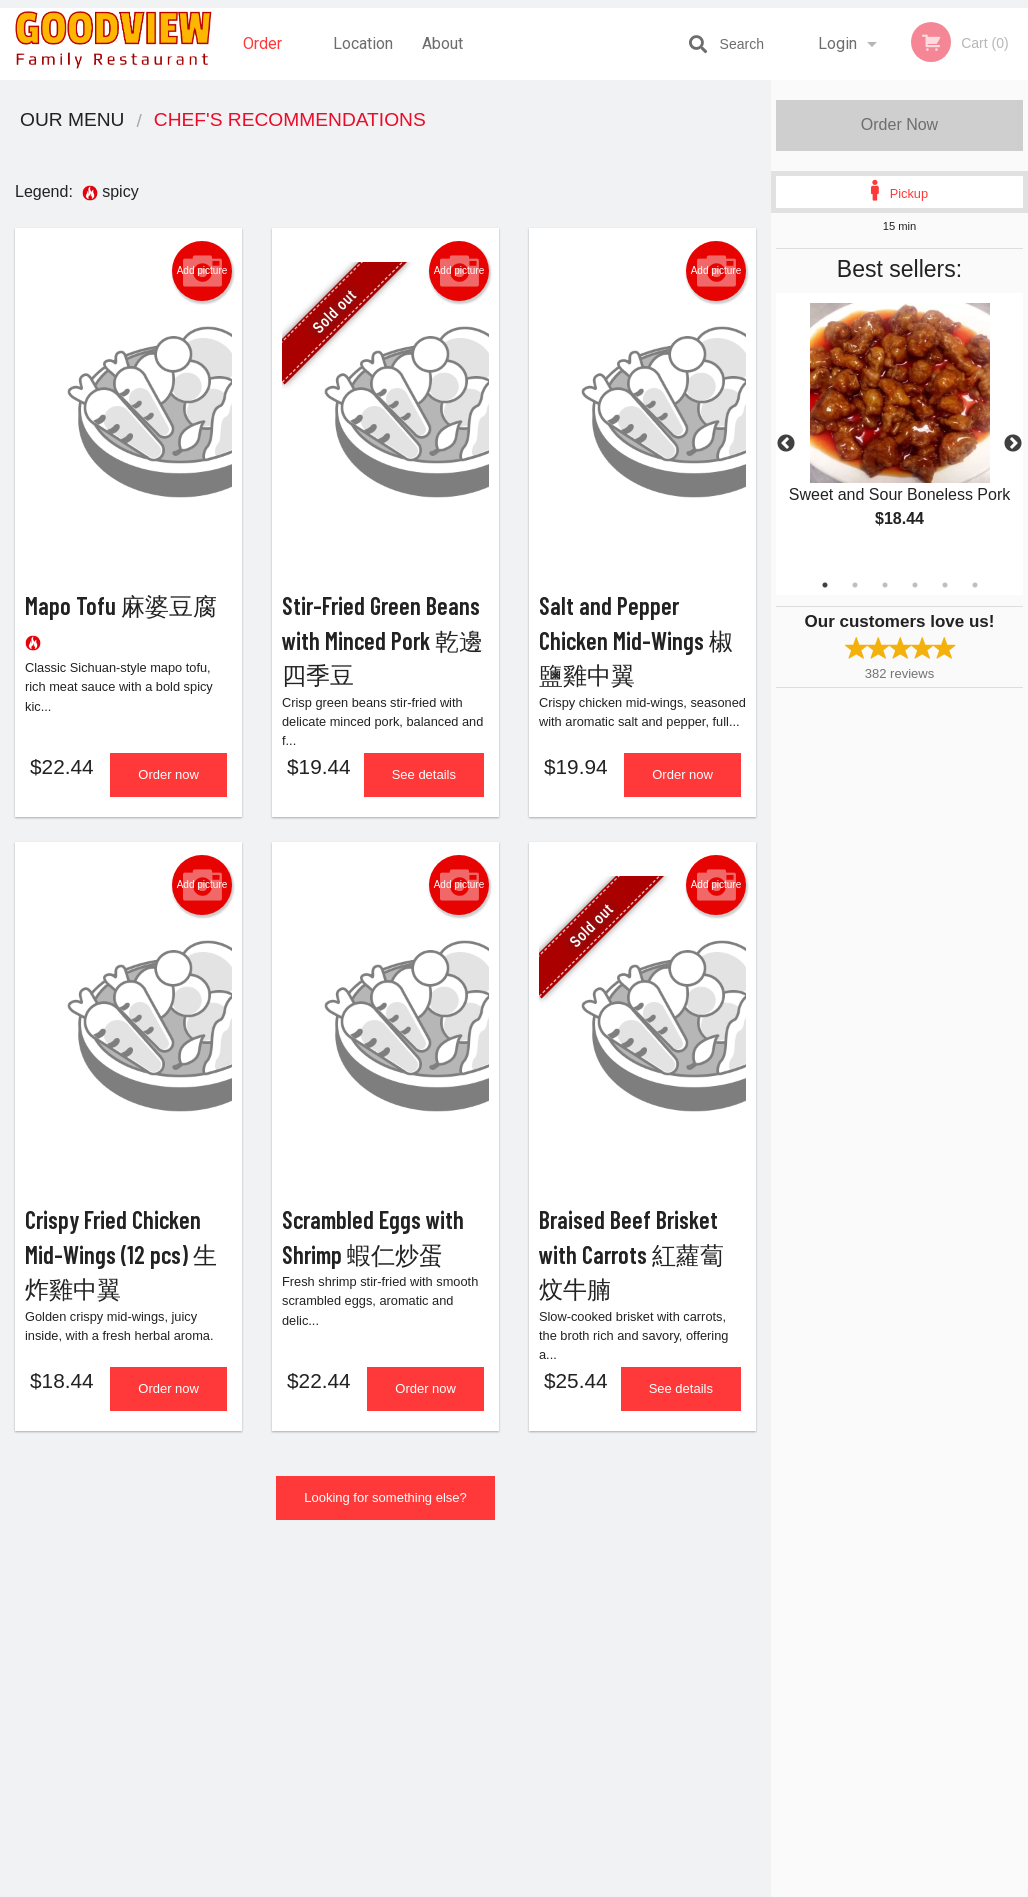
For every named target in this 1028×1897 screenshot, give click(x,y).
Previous (786, 444)
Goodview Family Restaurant (161, 1603)
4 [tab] (915, 585)
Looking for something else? (385, 1515)
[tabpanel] (899, 432)
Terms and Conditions (674, 1678)
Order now (168, 783)
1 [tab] (825, 585)
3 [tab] (885, 585)
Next (1013, 444)
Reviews (636, 1629)
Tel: (839, 1678)
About (442, 43)
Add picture (202, 271)
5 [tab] (945, 585)
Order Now (899, 124)
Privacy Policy (652, 1702)
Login (837, 43)
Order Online (265, 57)
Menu (462, 1629)
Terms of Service (547, 1883)
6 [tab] (975, 585)
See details (424, 783)
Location (363, 43)
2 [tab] (855, 585)
